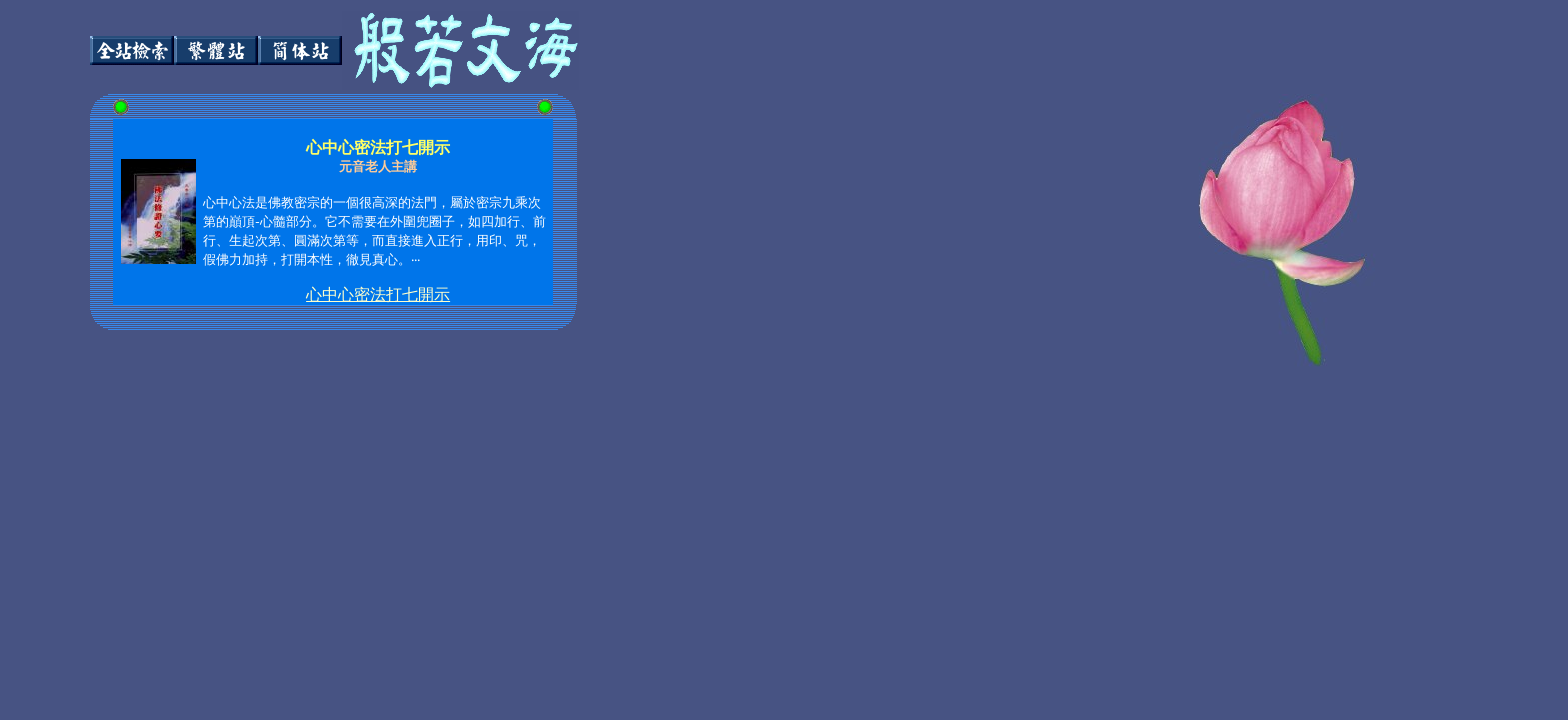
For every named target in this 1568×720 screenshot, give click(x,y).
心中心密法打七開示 (378, 294)
